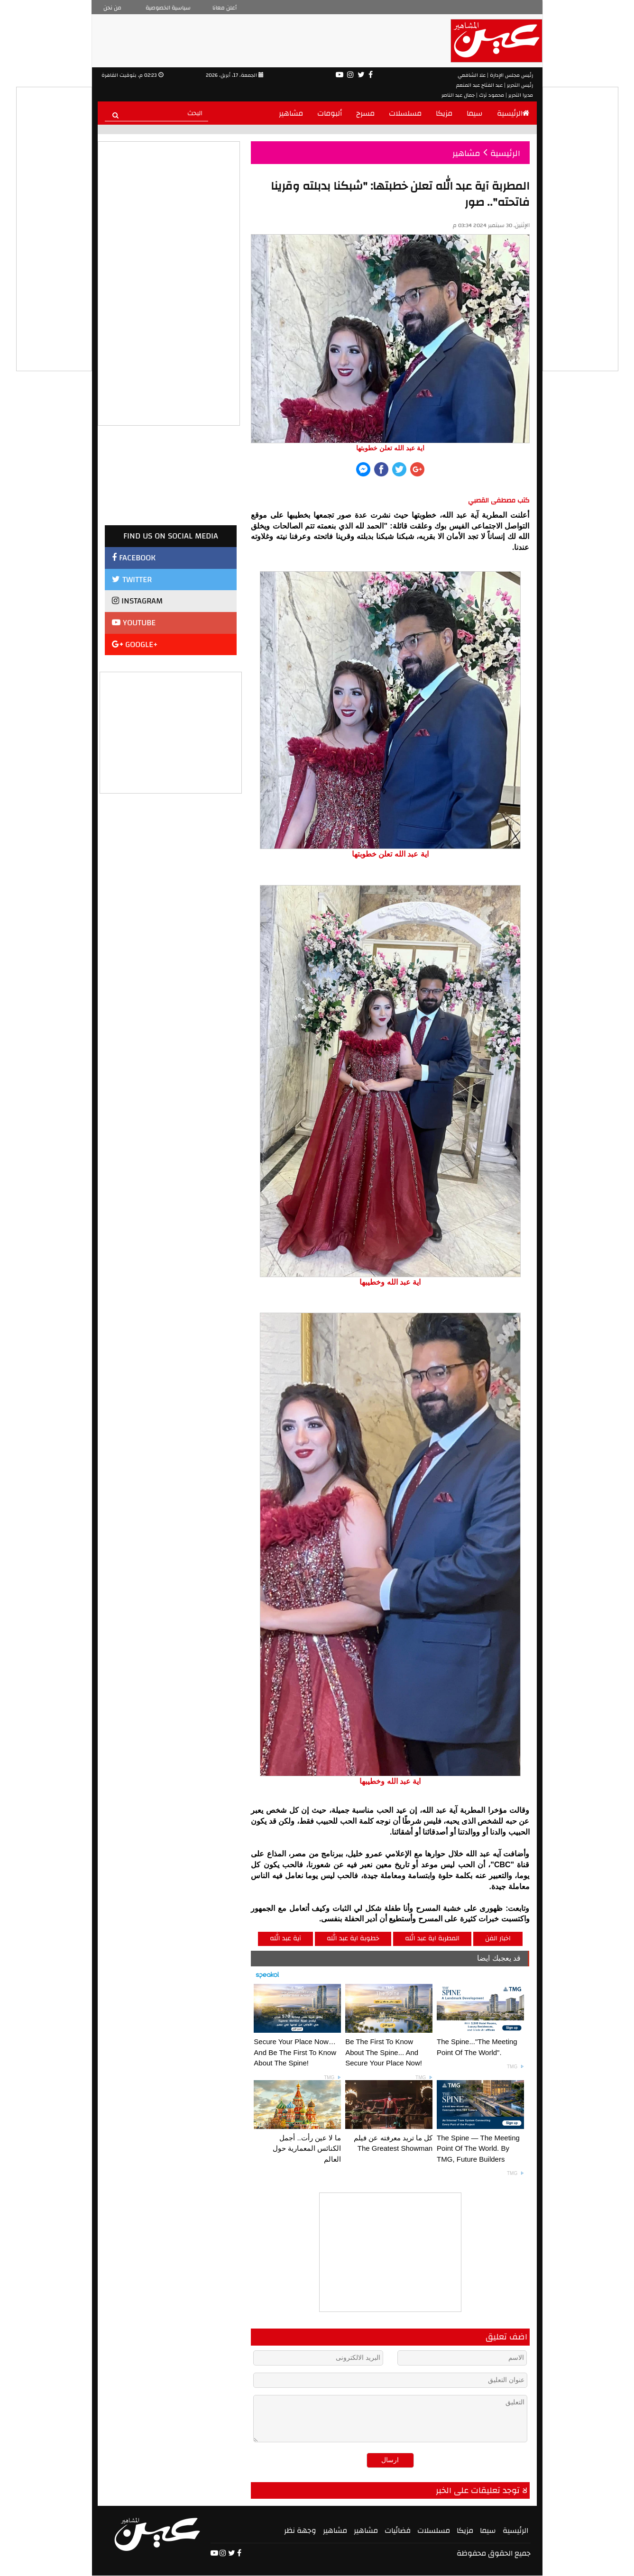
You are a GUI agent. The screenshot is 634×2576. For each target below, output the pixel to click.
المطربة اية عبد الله (432, 1938)
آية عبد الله (285, 1938)
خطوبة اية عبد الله (353, 1938)
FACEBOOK (134, 558)
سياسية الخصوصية (168, 7)
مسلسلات (405, 113)
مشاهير (291, 113)
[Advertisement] (171, 731)
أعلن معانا (224, 7)
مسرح (365, 113)
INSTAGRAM (137, 601)
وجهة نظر (300, 2530)
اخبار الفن (498, 1938)
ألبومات (329, 113)
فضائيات (398, 2530)
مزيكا (444, 113)
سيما (475, 113)
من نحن (112, 7)
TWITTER (132, 579)
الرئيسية (513, 113)
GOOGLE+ (135, 644)
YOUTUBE (134, 622)
